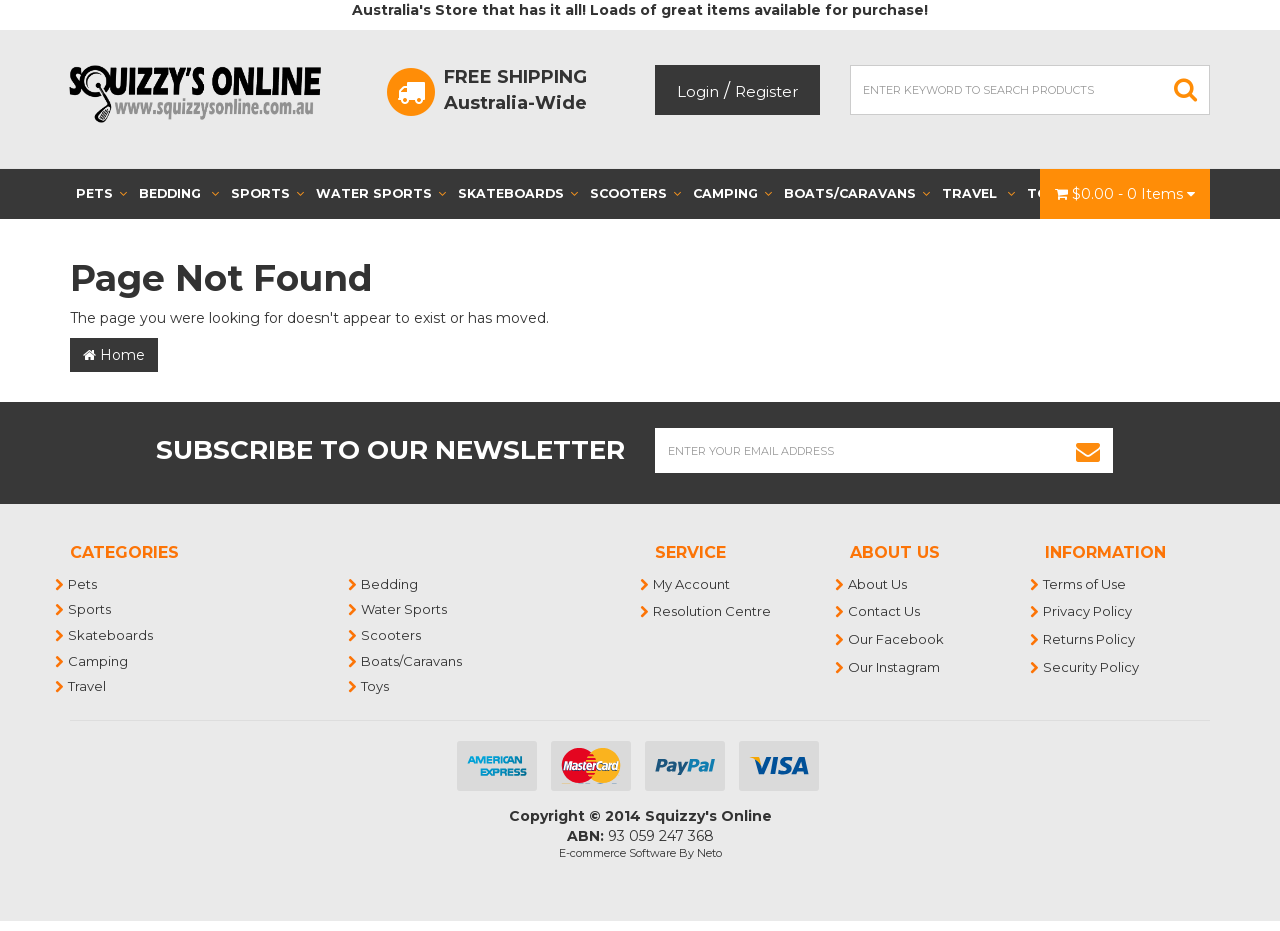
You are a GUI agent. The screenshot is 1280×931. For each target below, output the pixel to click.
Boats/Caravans (857, 193)
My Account (692, 584)
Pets (101, 193)
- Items (1125, 194)
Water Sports (381, 193)
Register (766, 91)
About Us (878, 584)
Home (114, 355)
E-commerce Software (617, 853)
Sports (267, 193)
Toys (376, 686)
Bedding (179, 193)
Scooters (635, 193)
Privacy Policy (1088, 611)
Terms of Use (1085, 584)
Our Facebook (897, 639)
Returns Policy (1090, 639)
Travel (978, 193)
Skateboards (518, 193)
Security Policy (1092, 667)
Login (698, 91)
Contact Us (885, 611)
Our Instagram (895, 667)
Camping (732, 193)
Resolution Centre (713, 611)
